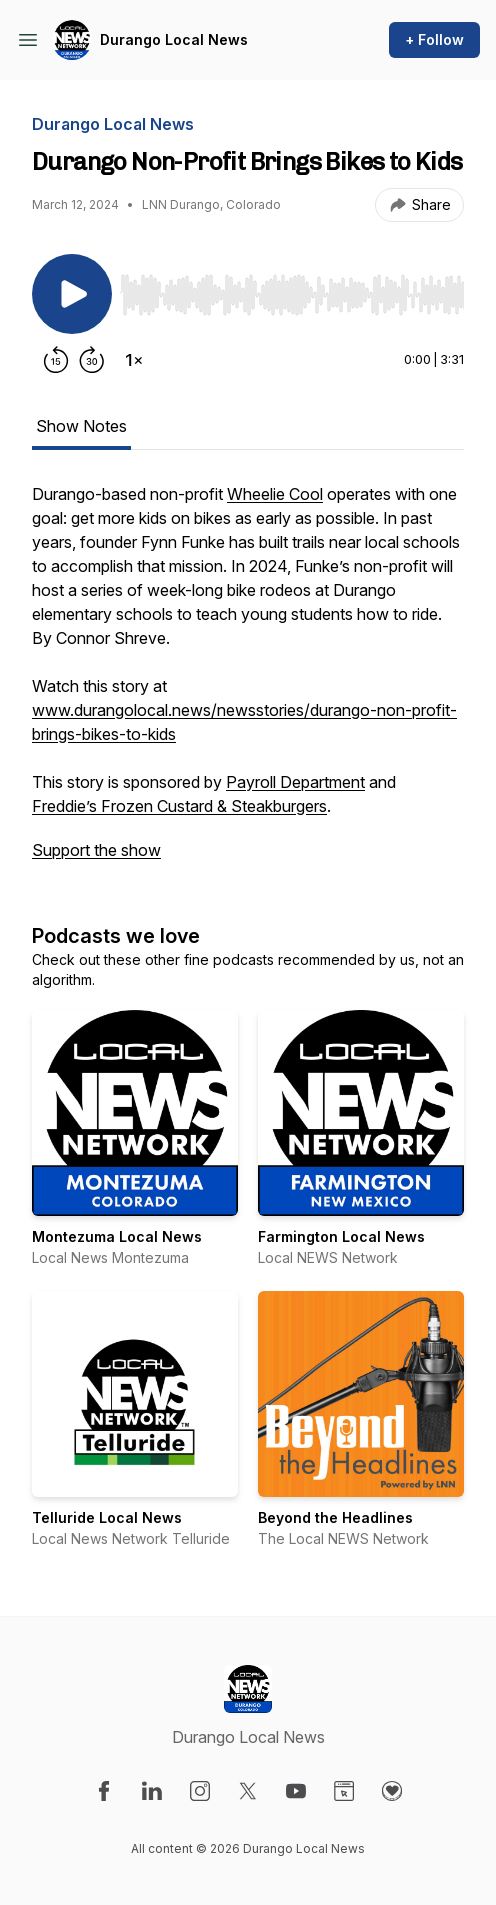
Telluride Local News (107, 1517)
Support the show (96, 850)
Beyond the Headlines (335, 1517)
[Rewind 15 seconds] (56, 360)
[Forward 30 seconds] (92, 360)
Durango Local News (174, 39)
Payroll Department (295, 782)
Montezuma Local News (117, 1236)
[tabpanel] (248, 682)
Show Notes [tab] (81, 426)
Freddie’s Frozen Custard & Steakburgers (179, 806)
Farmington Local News (341, 1236)
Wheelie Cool (275, 494)
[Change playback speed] (134, 360)
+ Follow (434, 39)
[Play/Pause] (72, 294)
